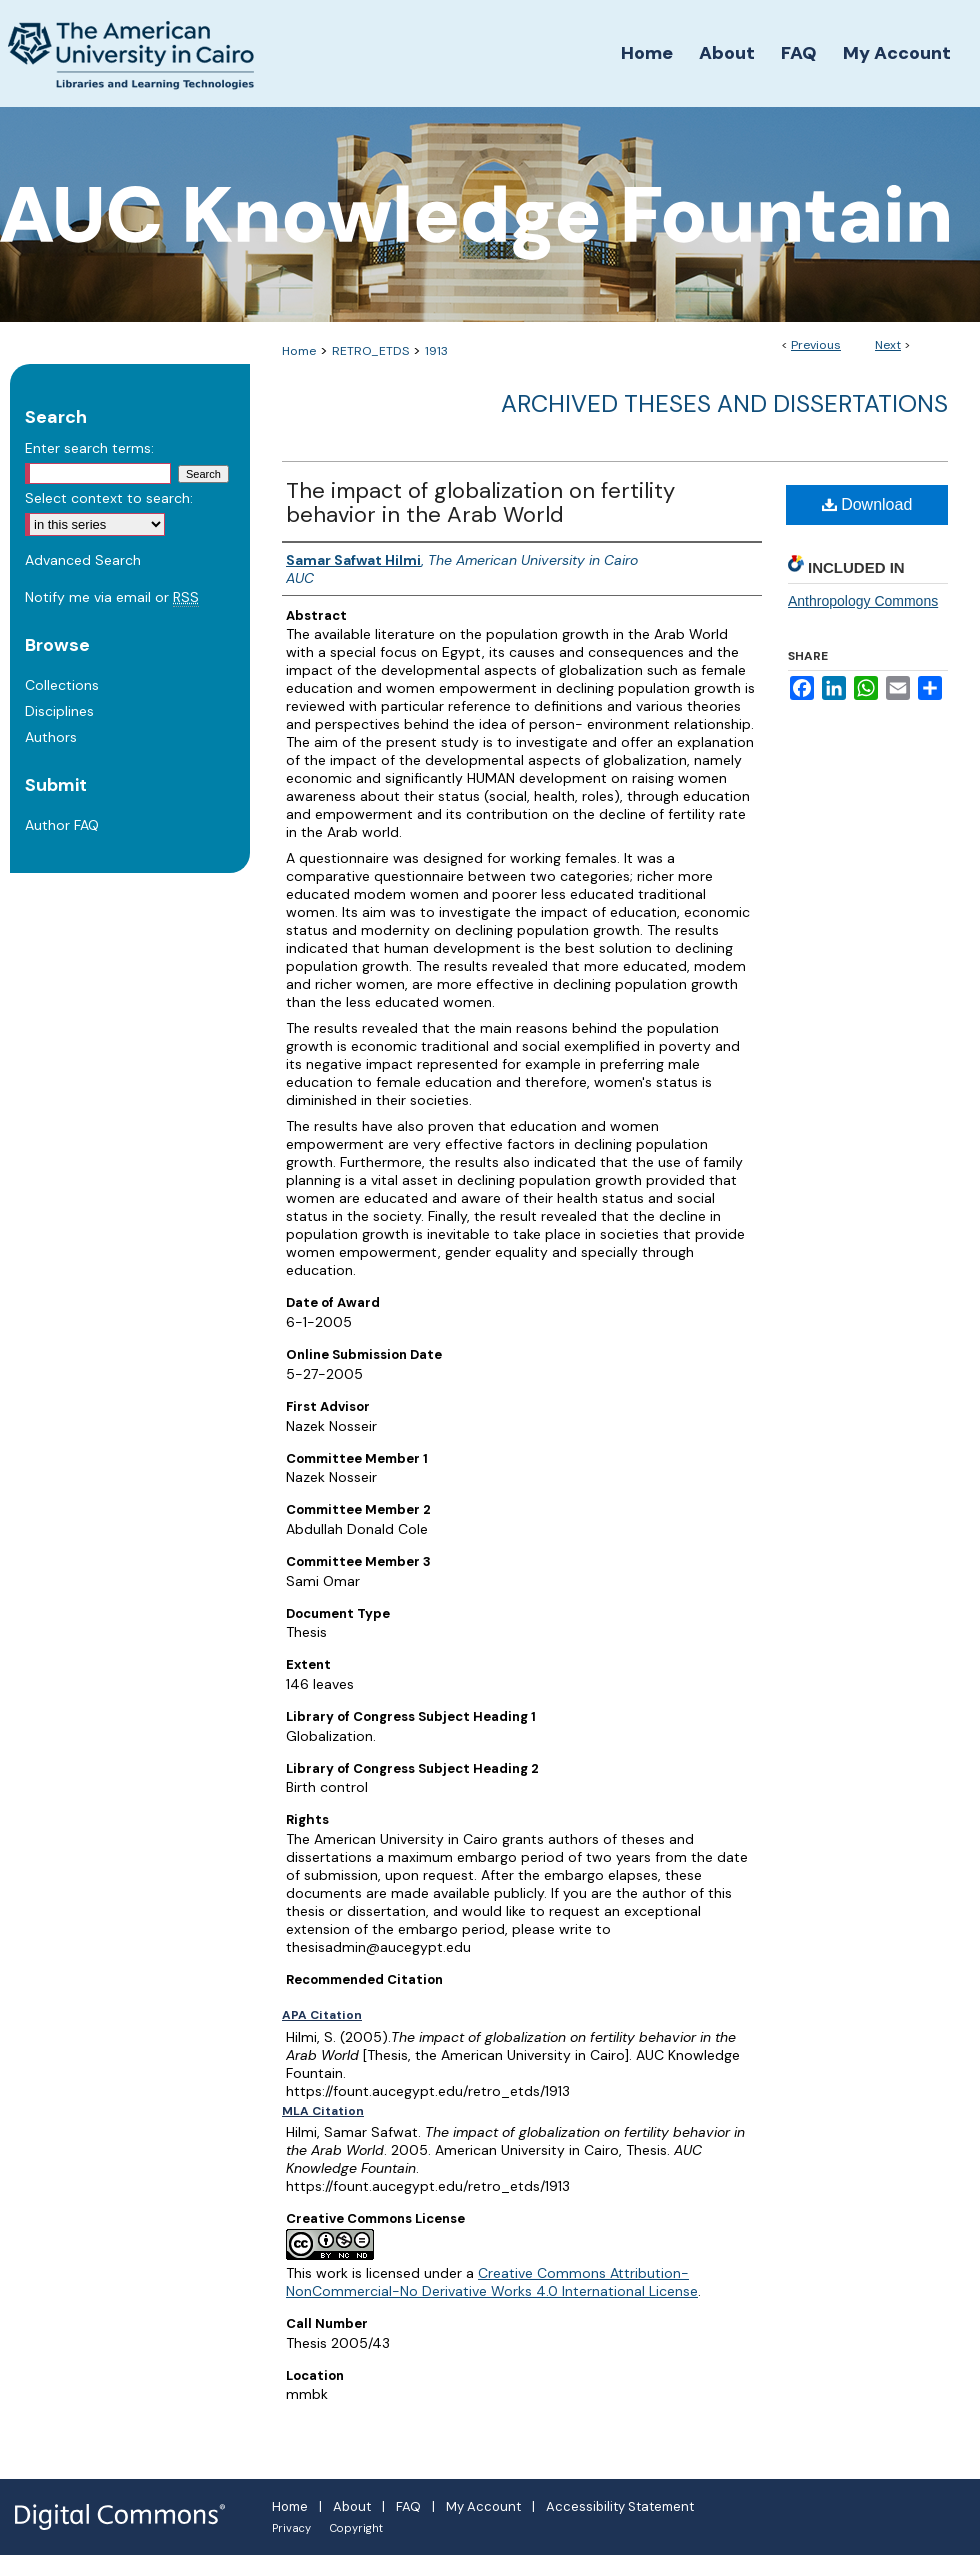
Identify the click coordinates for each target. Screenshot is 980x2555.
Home (299, 351)
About (352, 2506)
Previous (816, 345)
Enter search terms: (89, 448)
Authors (51, 737)
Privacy (291, 2528)
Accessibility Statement (620, 2506)
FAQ (408, 2506)
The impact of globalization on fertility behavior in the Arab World (480, 502)
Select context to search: (109, 498)
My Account (483, 2506)
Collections (62, 685)
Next (888, 345)
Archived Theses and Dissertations (724, 403)
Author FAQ (62, 825)
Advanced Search (83, 560)
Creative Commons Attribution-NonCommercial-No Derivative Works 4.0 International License (492, 2282)
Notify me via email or (112, 597)
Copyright (356, 2528)
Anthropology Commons (863, 601)
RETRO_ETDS (370, 351)
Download (867, 504)
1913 (436, 351)
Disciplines (59, 711)
